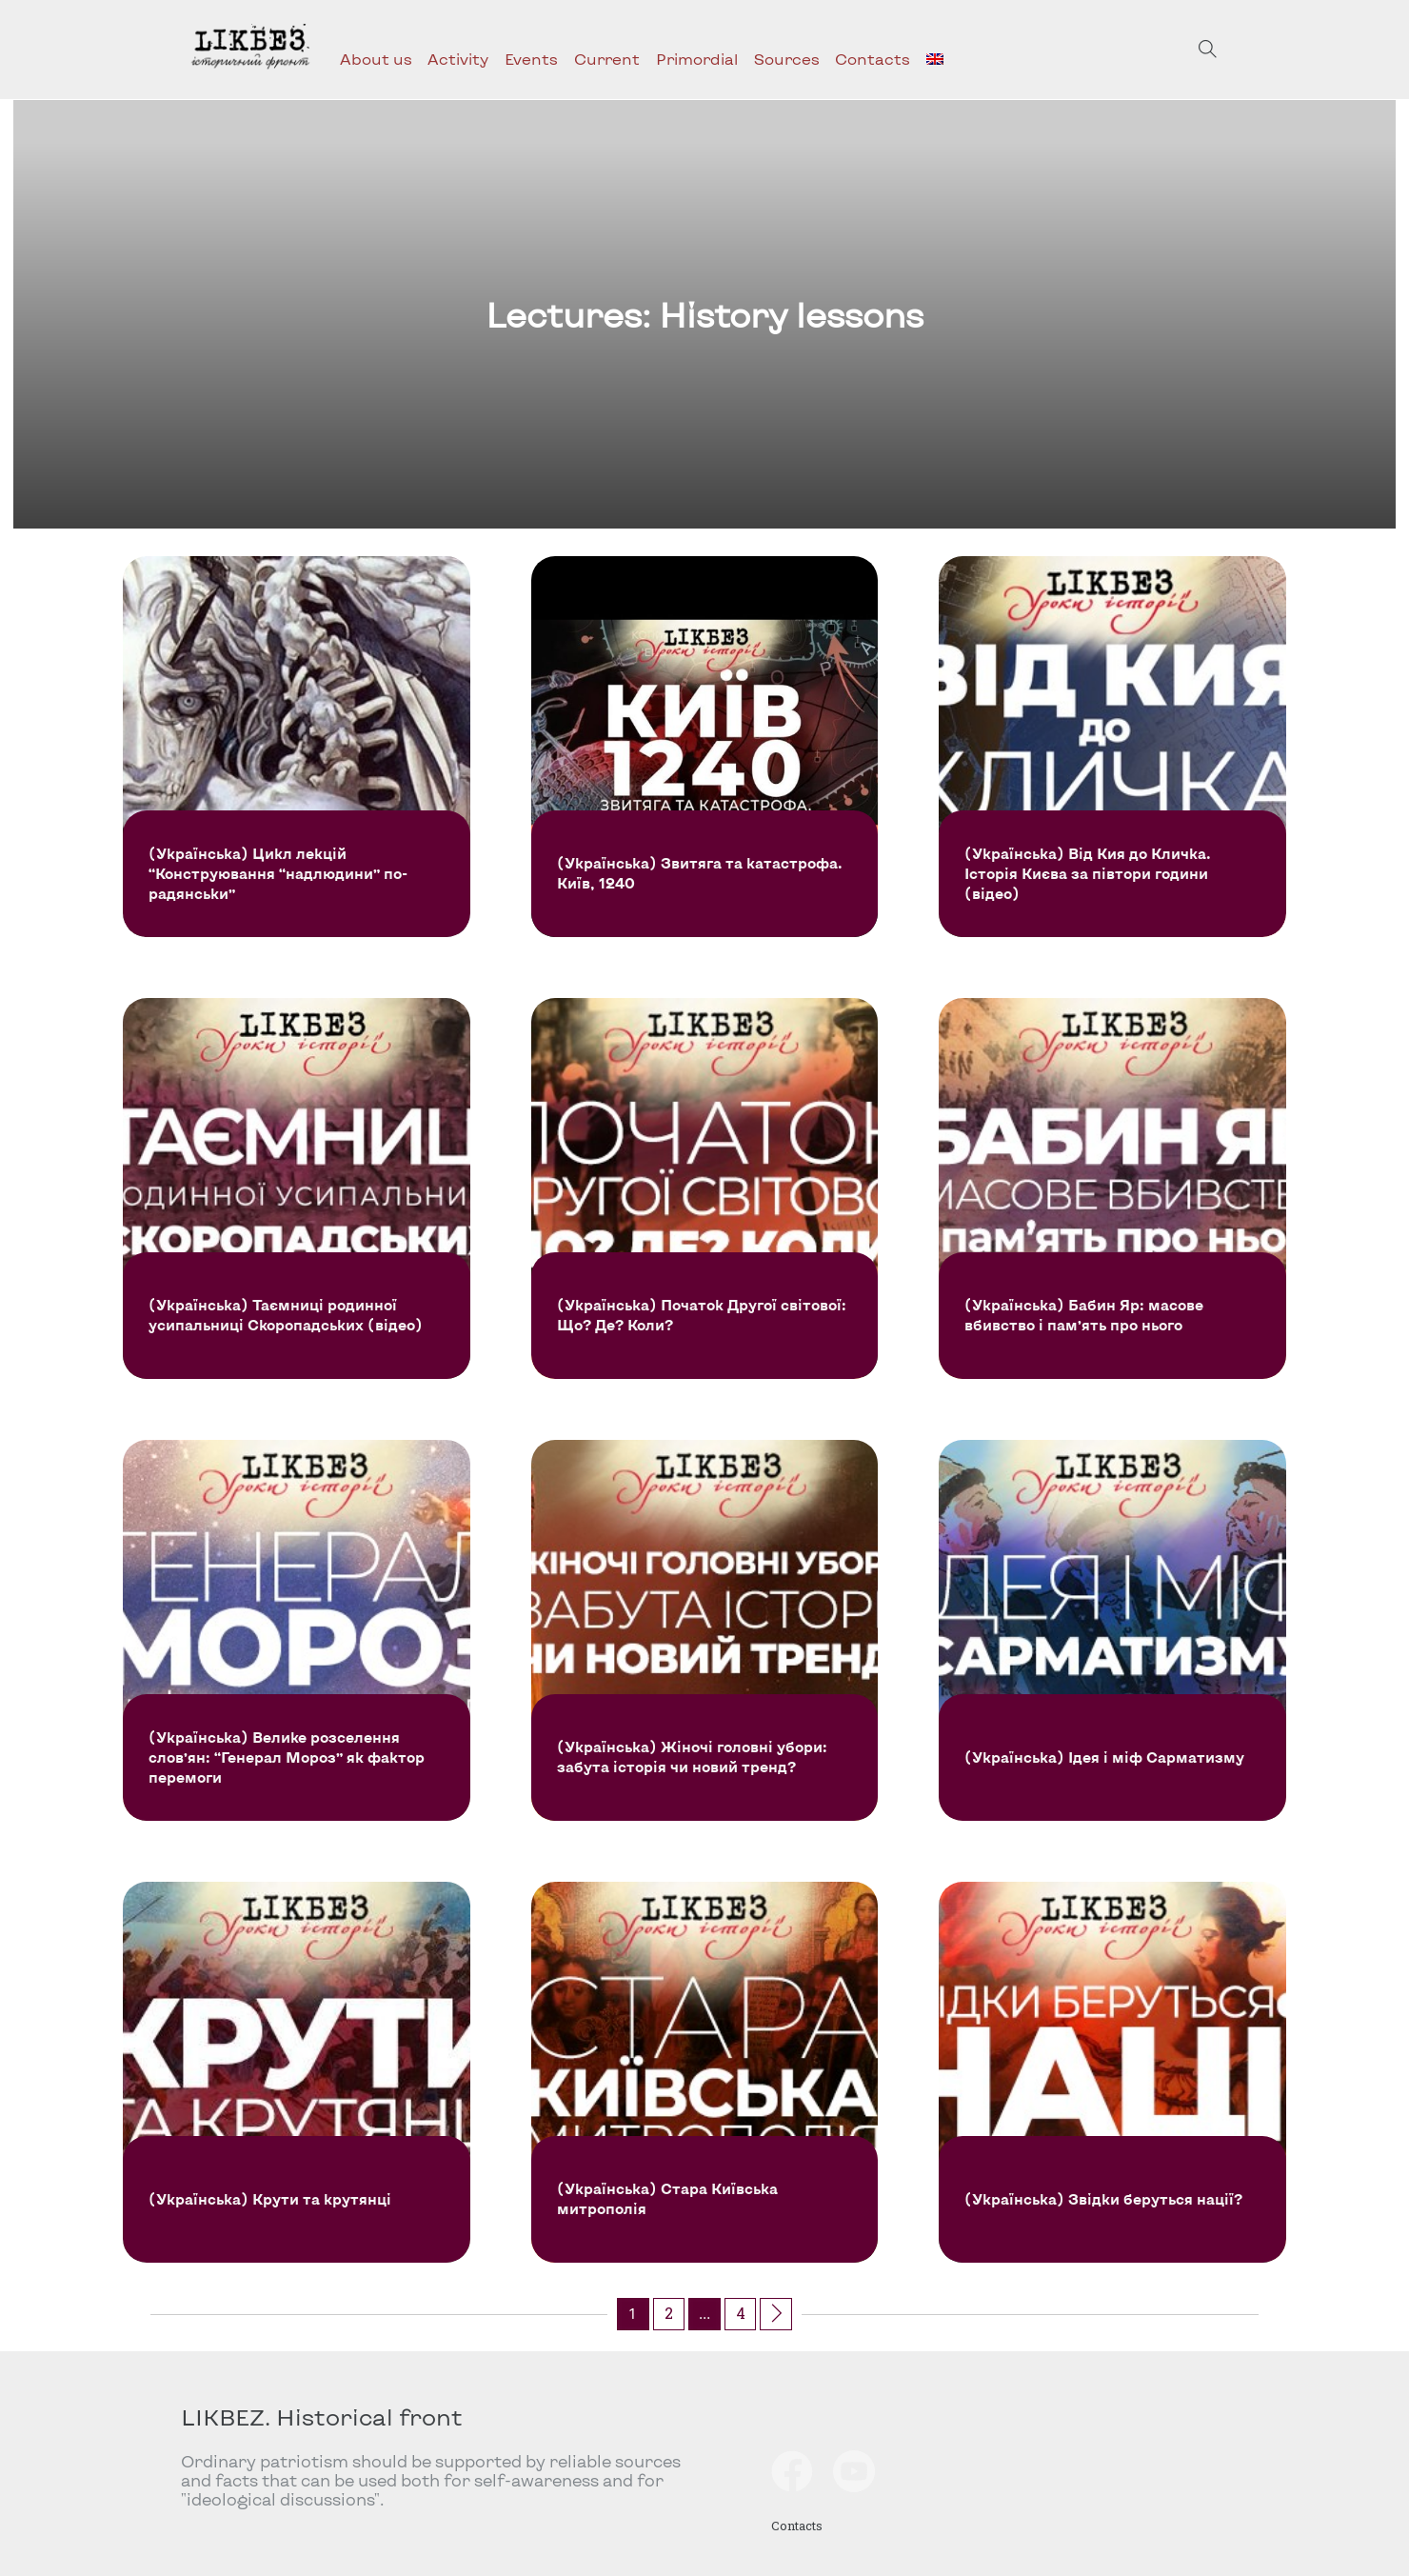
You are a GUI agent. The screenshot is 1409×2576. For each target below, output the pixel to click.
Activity (457, 59)
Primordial (697, 59)
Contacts (872, 59)
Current (607, 59)
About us (376, 59)
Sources (787, 59)
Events (531, 59)
